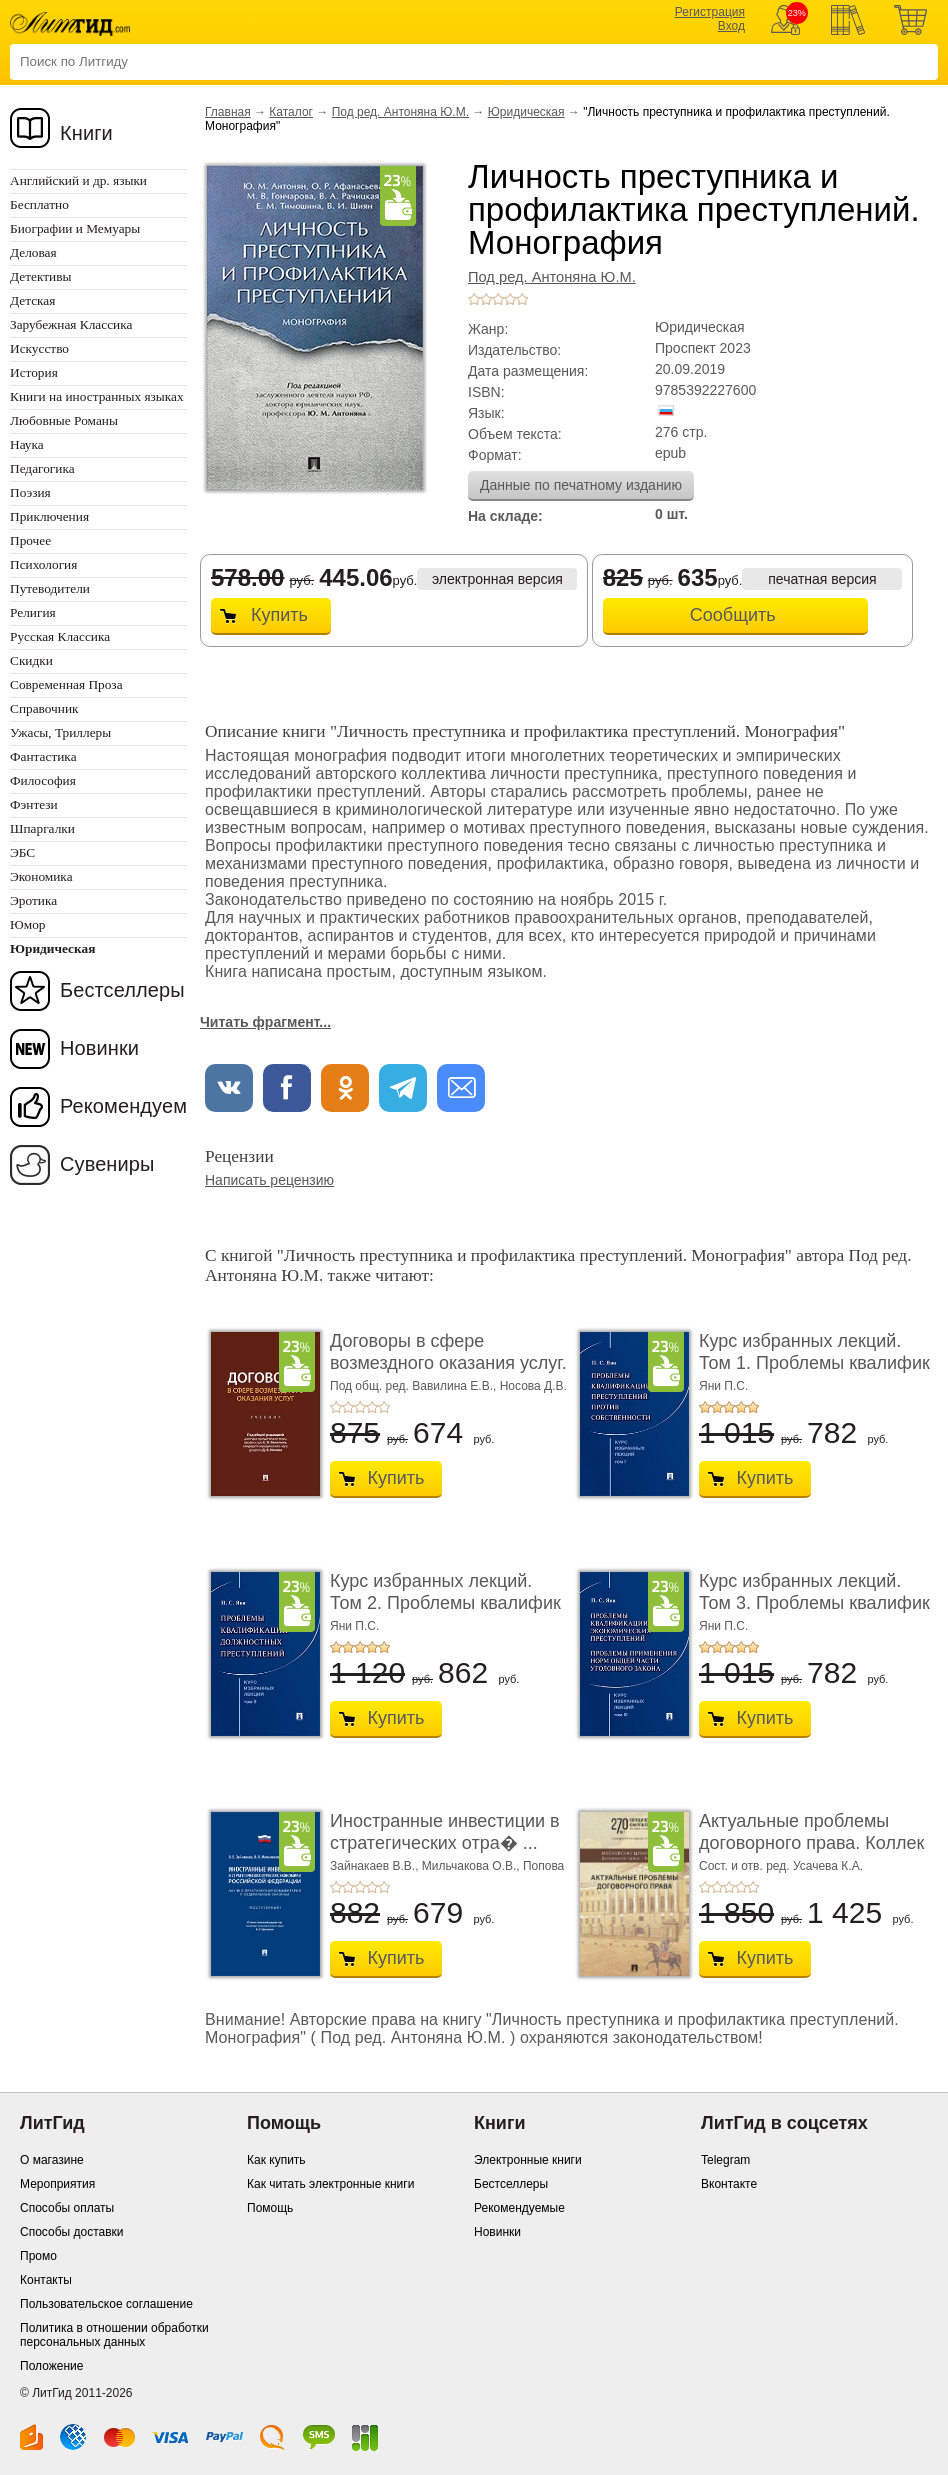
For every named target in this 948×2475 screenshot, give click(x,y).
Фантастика (43, 756)
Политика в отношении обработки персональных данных (114, 2335)
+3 (498, 299)
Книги (86, 133)
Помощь (270, 2208)
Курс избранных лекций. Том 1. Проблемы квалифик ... (814, 1362)
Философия (43, 780)
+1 (474, 299)
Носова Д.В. (533, 1386)
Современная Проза (66, 684)
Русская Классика (60, 636)
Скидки (31, 660)
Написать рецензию (269, 1180)
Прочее (30, 540)
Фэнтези (34, 804)
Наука (27, 444)
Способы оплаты (67, 2208)
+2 (486, 299)
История (34, 372)
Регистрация (710, 12)
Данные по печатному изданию (581, 485)
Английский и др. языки (78, 180)
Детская (32, 300)
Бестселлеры (122, 990)
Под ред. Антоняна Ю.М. (400, 112)
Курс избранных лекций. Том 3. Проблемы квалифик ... (814, 1602)
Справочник (44, 708)
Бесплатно (39, 204)
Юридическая (526, 112)
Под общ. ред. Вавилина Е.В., (415, 1386)
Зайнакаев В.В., (376, 1866)
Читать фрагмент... (265, 1022)
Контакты (46, 2280)
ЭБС (22, 852)
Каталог (291, 112)
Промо (38, 2256)
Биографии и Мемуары (75, 228)
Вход (731, 26)
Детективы (40, 276)
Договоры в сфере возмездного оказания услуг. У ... (448, 1362)
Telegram (725, 2160)
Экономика (41, 876)
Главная (228, 112)
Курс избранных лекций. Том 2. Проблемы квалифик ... (445, 1602)
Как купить (276, 2160)
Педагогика (42, 468)
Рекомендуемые (519, 2208)
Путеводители (50, 588)
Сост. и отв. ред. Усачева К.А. (781, 1866)
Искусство (39, 348)
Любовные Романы (64, 420)
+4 (510, 299)
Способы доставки (72, 2232)
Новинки (99, 1048)
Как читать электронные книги (330, 2184)
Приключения (49, 516)
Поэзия (30, 492)
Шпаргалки (42, 828)
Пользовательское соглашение (106, 2304)
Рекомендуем (123, 1106)
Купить (279, 615)
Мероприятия (57, 2184)
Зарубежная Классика (71, 324)
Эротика (33, 900)
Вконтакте (729, 2184)
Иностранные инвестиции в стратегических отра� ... (445, 1832)
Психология (43, 564)
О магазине (52, 2160)
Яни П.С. (723, 1386)
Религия (33, 612)
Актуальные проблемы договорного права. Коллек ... (811, 1842)
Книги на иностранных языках (97, 396)
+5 (522, 299)
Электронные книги (528, 2160)
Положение (51, 2366)
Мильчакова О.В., (472, 1866)
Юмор (27, 924)
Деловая (33, 252)
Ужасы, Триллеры (60, 732)
